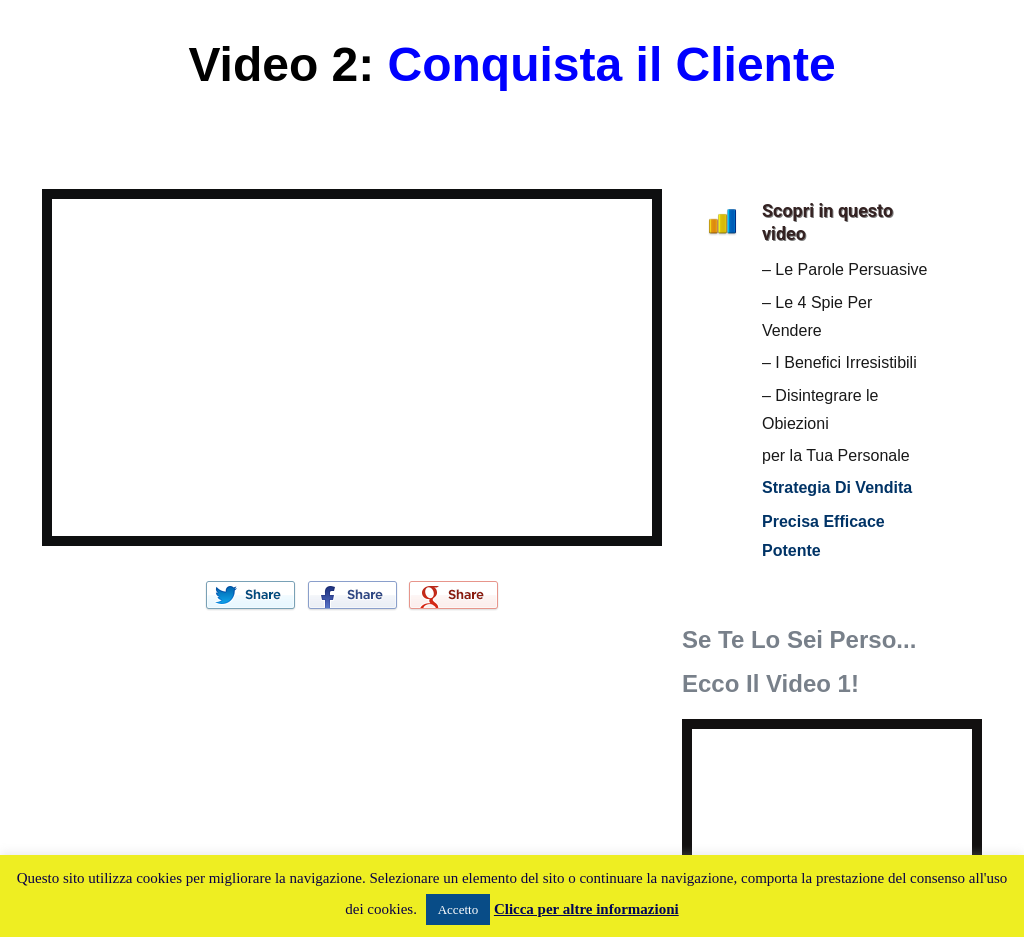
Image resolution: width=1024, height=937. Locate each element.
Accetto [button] (458, 909)
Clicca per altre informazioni (586, 909)
